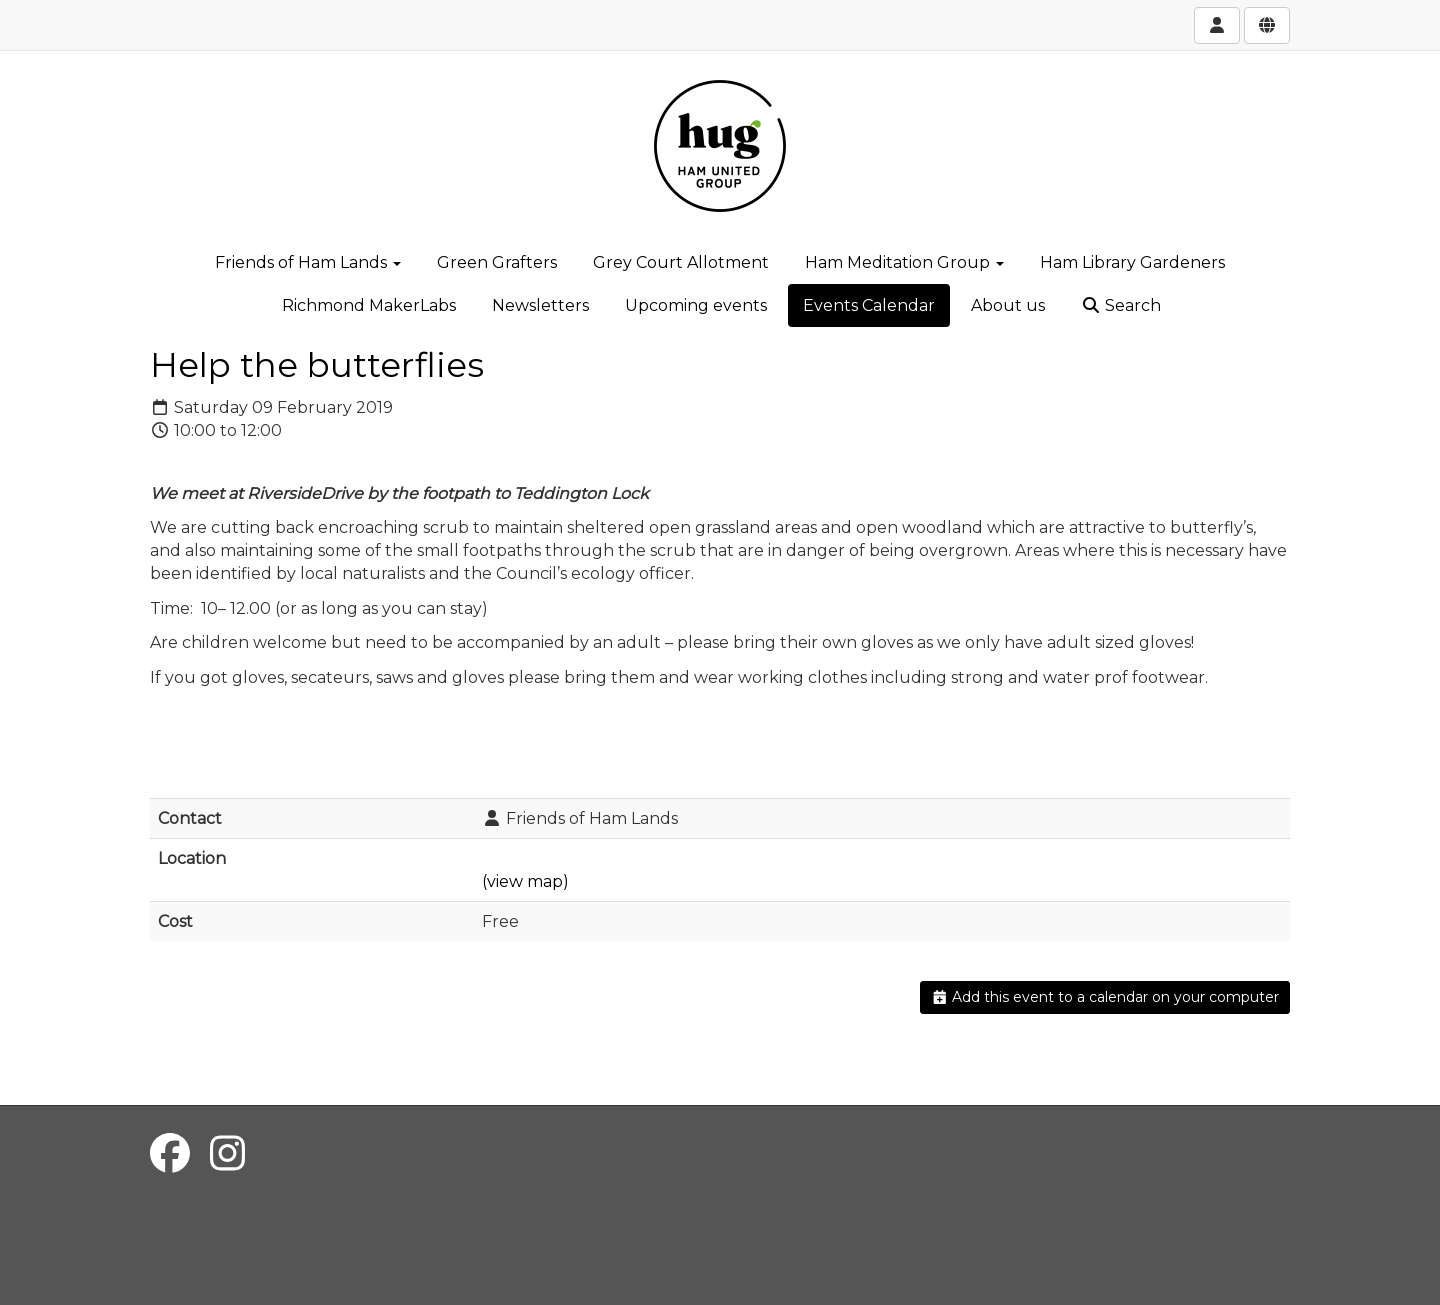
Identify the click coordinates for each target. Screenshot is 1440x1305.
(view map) (525, 881)
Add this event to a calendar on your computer (1105, 997)
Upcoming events (696, 305)
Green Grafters (497, 262)
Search (1121, 305)
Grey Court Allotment (681, 262)
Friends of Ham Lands (308, 262)
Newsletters (540, 305)
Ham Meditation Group (904, 262)
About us (1008, 305)
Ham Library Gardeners (1132, 262)
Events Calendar (869, 305)
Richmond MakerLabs (369, 305)
